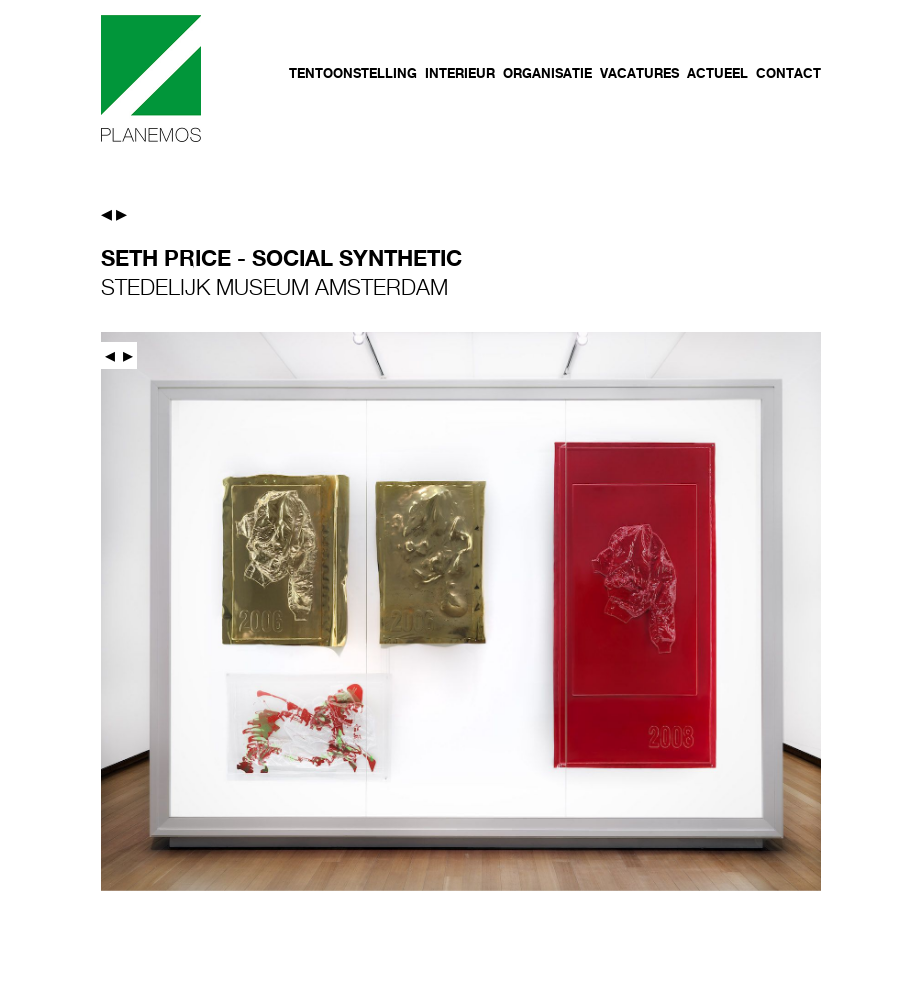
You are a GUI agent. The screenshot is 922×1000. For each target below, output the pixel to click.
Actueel (717, 73)
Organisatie (547, 73)
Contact (788, 73)
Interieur (460, 73)
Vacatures (639, 73)
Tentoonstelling (353, 73)
